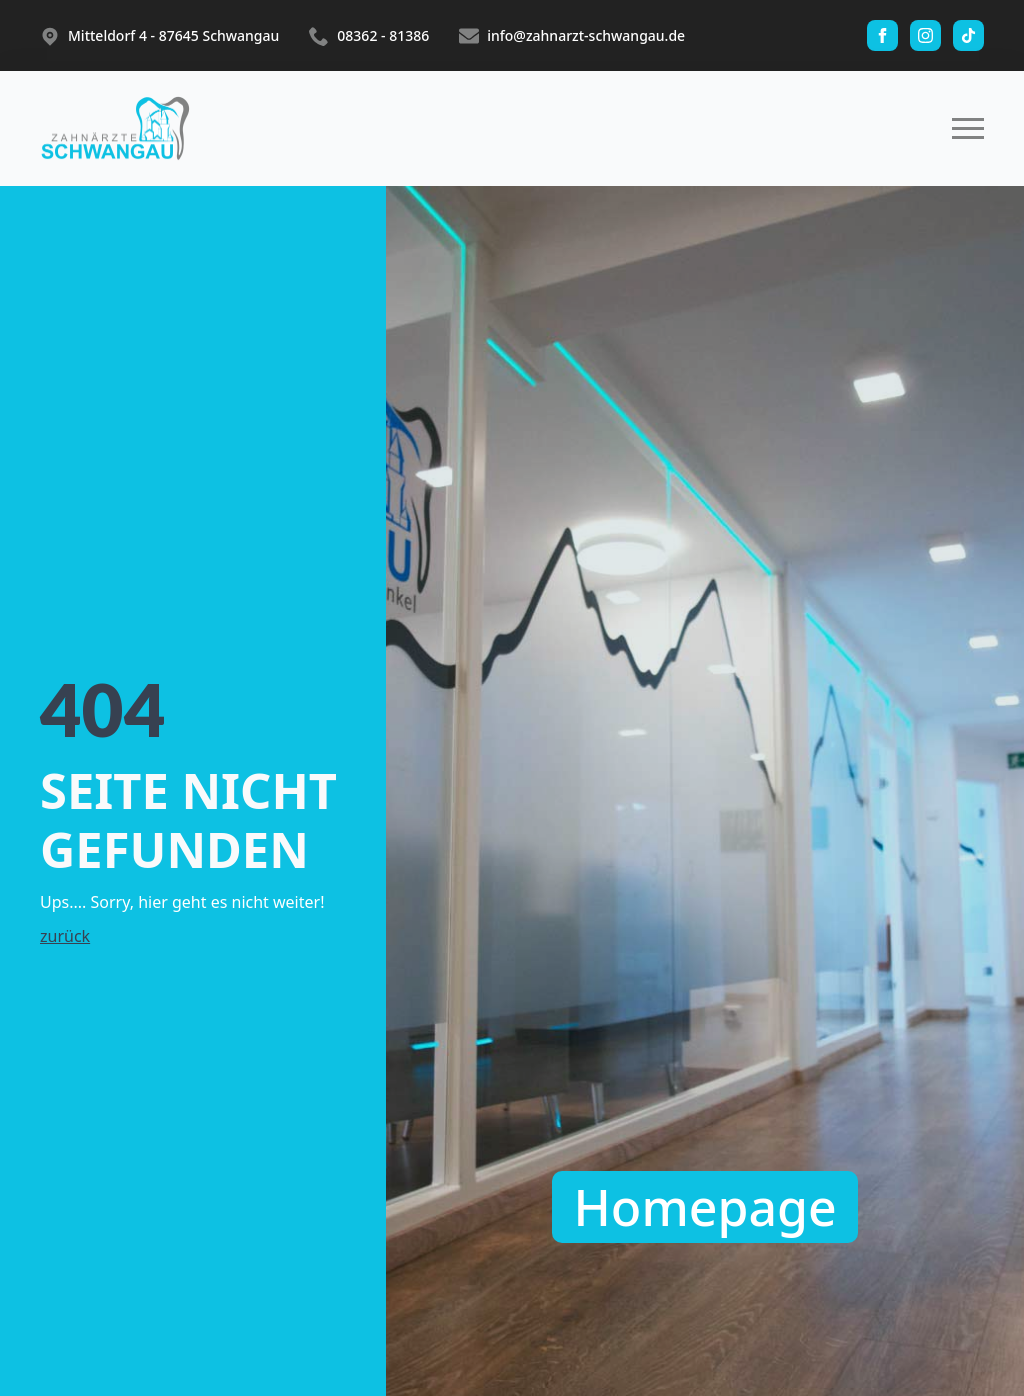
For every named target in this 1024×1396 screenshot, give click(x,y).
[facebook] (882, 35)
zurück (65, 936)
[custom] (968, 35)
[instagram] (925, 35)
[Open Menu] (968, 129)
